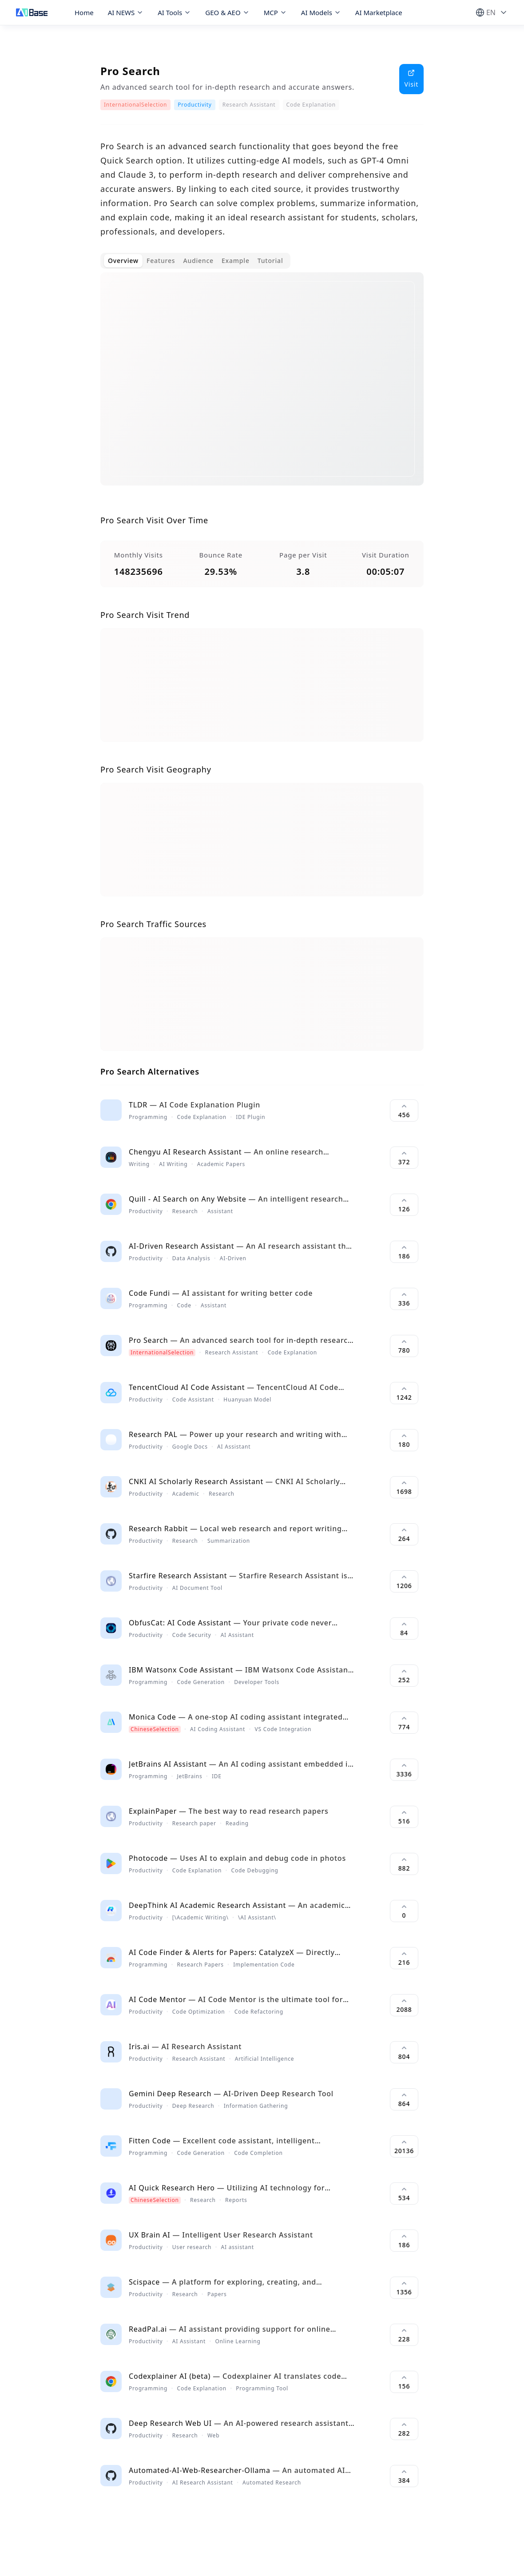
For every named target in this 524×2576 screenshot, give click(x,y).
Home (84, 12)
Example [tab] (236, 260)
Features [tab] (161, 260)
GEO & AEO (227, 12)
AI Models (321, 12)
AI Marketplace (378, 12)
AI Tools (174, 12)
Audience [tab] (198, 260)
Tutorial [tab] (270, 260)
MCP (275, 12)
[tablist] (195, 261)
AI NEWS (126, 12)
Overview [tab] (123, 260)
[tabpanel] (262, 386)
